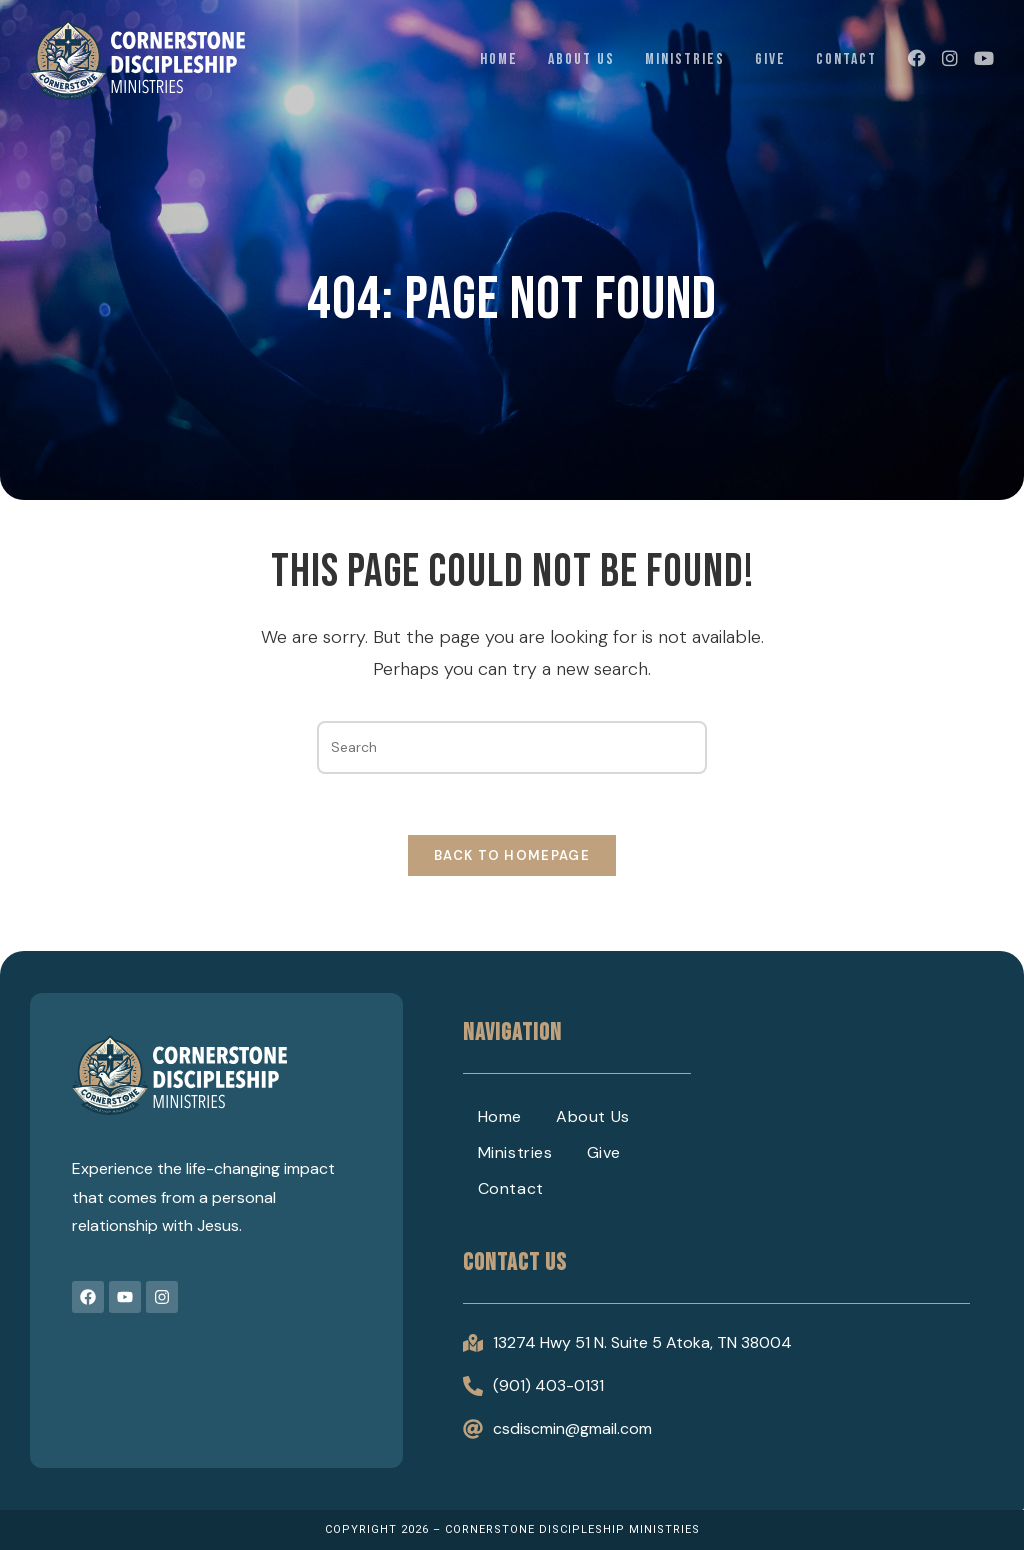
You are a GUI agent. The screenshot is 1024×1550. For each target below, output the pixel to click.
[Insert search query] (512, 747)
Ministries (515, 1152)
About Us (593, 1116)
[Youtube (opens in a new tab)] (984, 58)
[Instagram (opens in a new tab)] (950, 58)
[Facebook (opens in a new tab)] (917, 58)
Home (500, 1116)
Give (604, 1152)
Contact (511, 1188)
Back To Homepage (512, 855)
